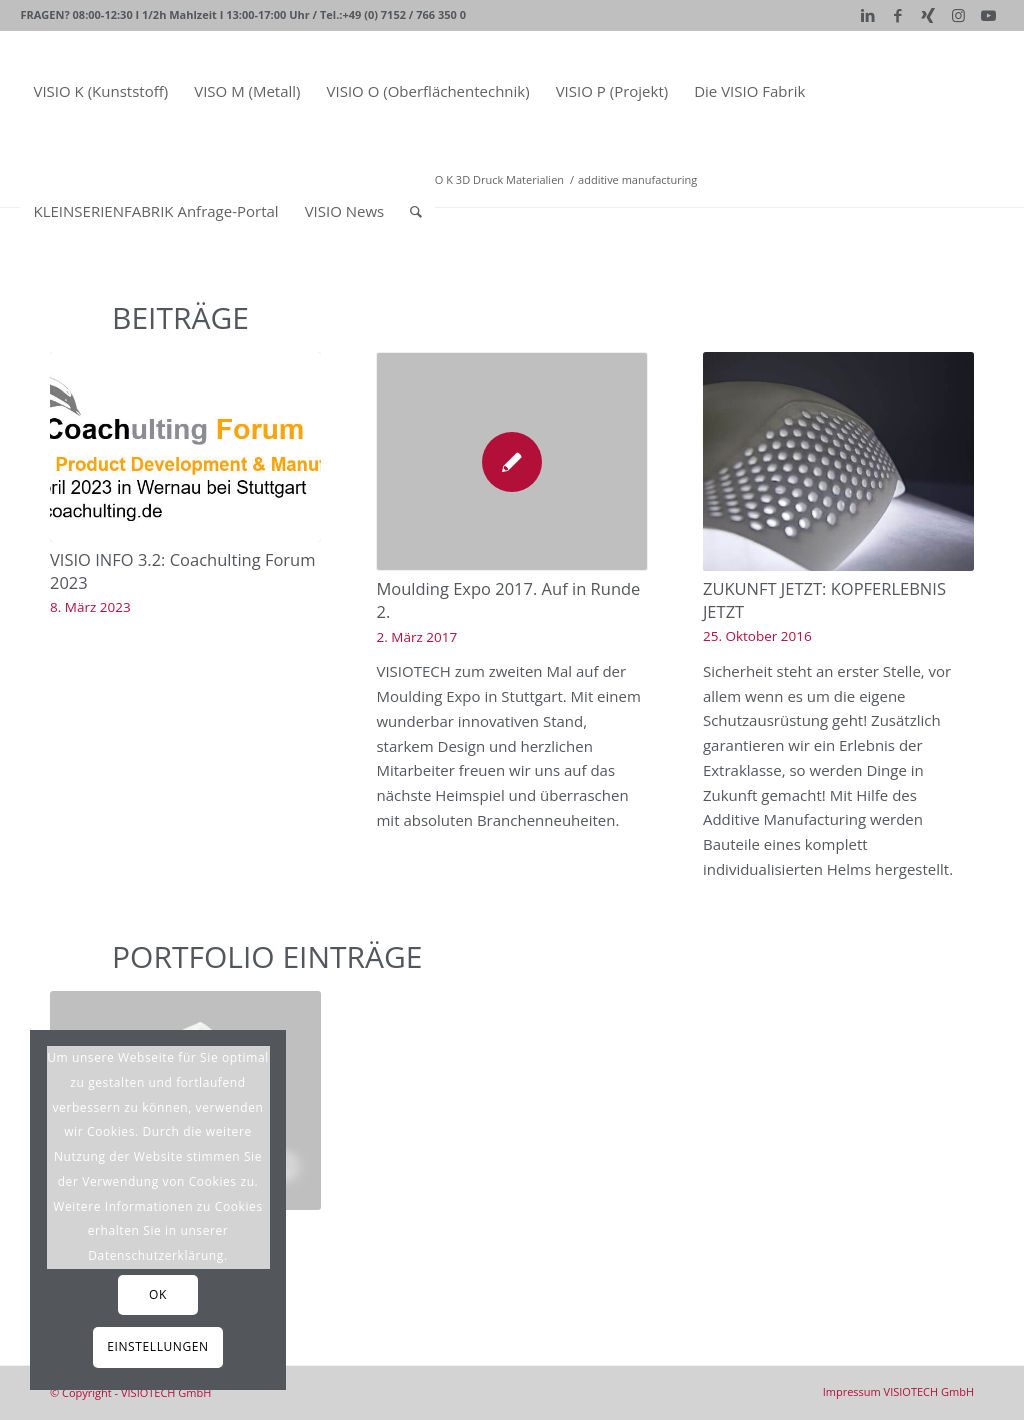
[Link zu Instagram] (958, 15)
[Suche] (416, 211)
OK (158, 1294)
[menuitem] (100, 91)
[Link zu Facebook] (898, 15)
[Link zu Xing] (928, 15)
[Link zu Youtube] (989, 15)
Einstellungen (157, 1346)
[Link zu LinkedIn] (868, 15)
